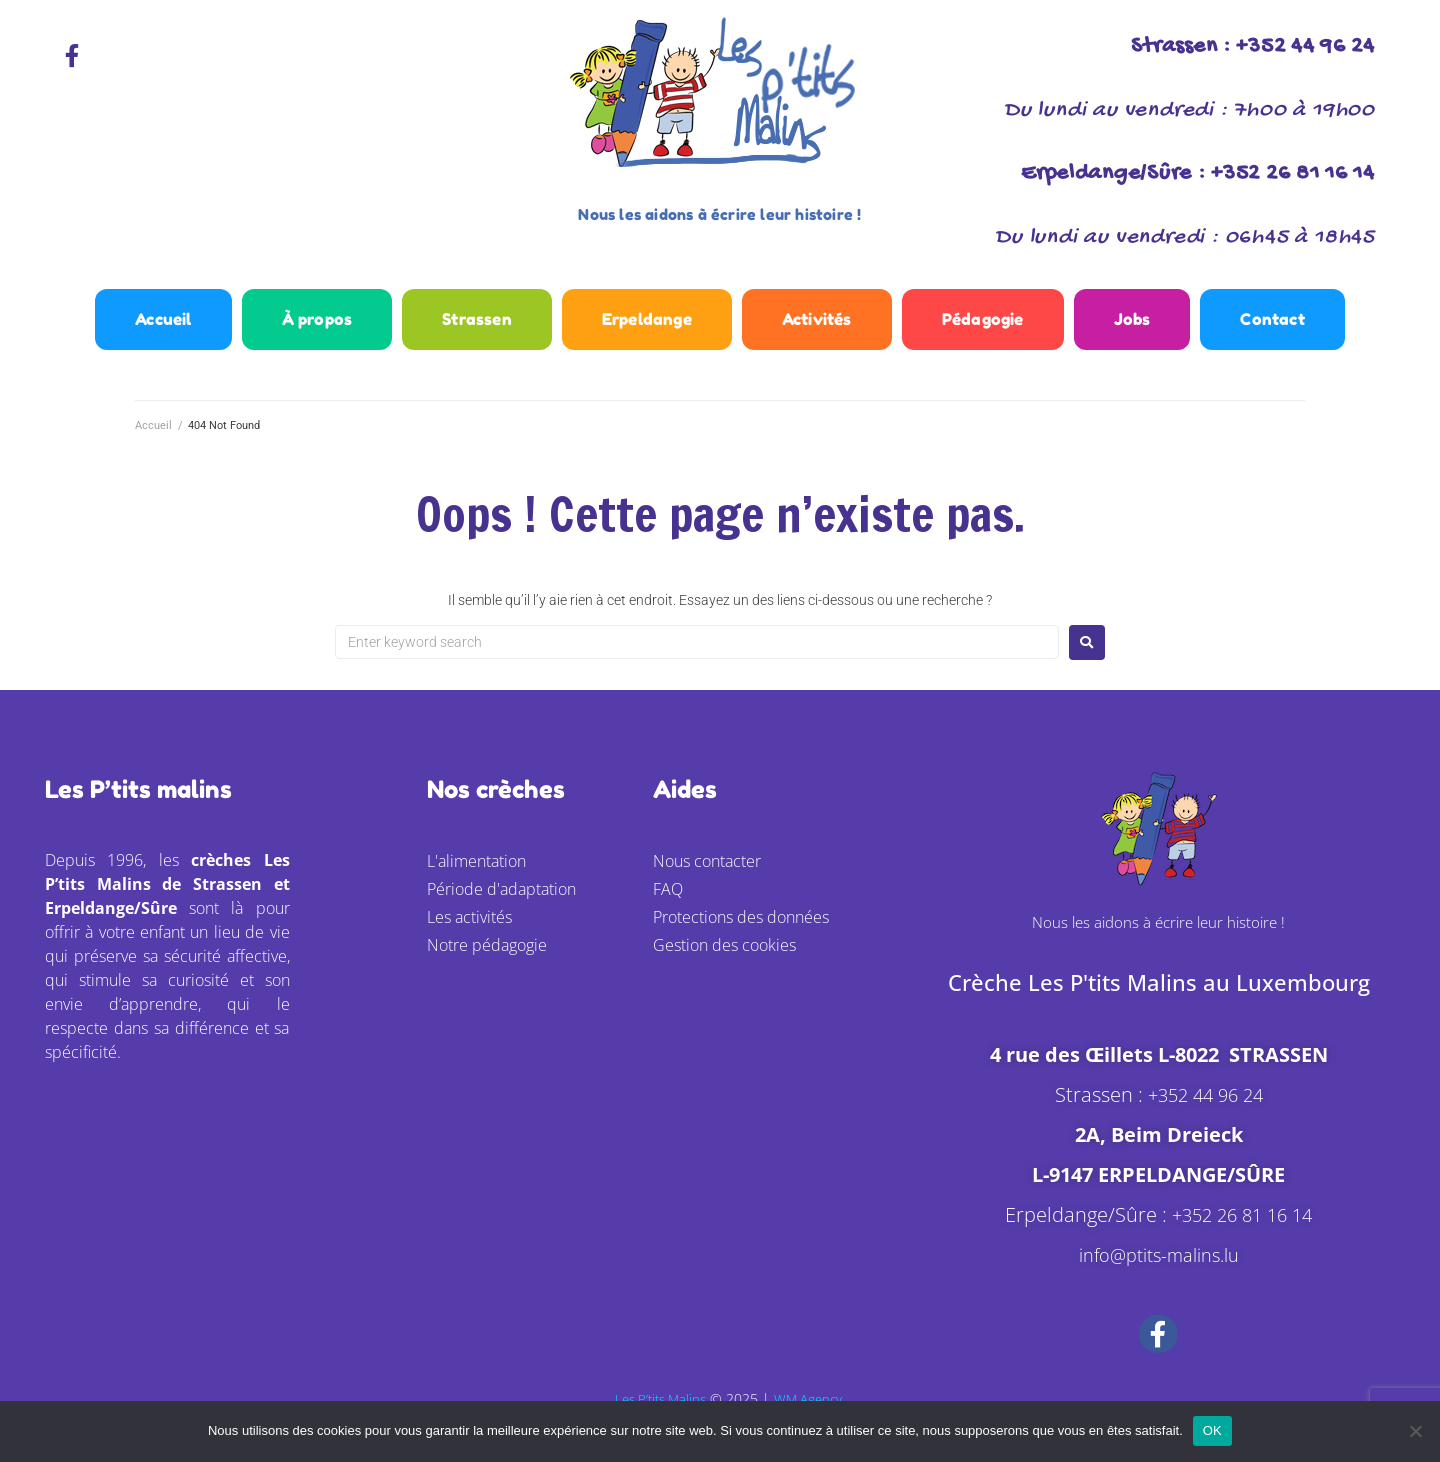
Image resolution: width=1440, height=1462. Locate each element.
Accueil (153, 439)
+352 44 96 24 (1205, 1108)
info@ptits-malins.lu (1158, 1268)
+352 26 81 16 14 (1242, 1228)
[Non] (1415, 1431)
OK (1212, 1430)
